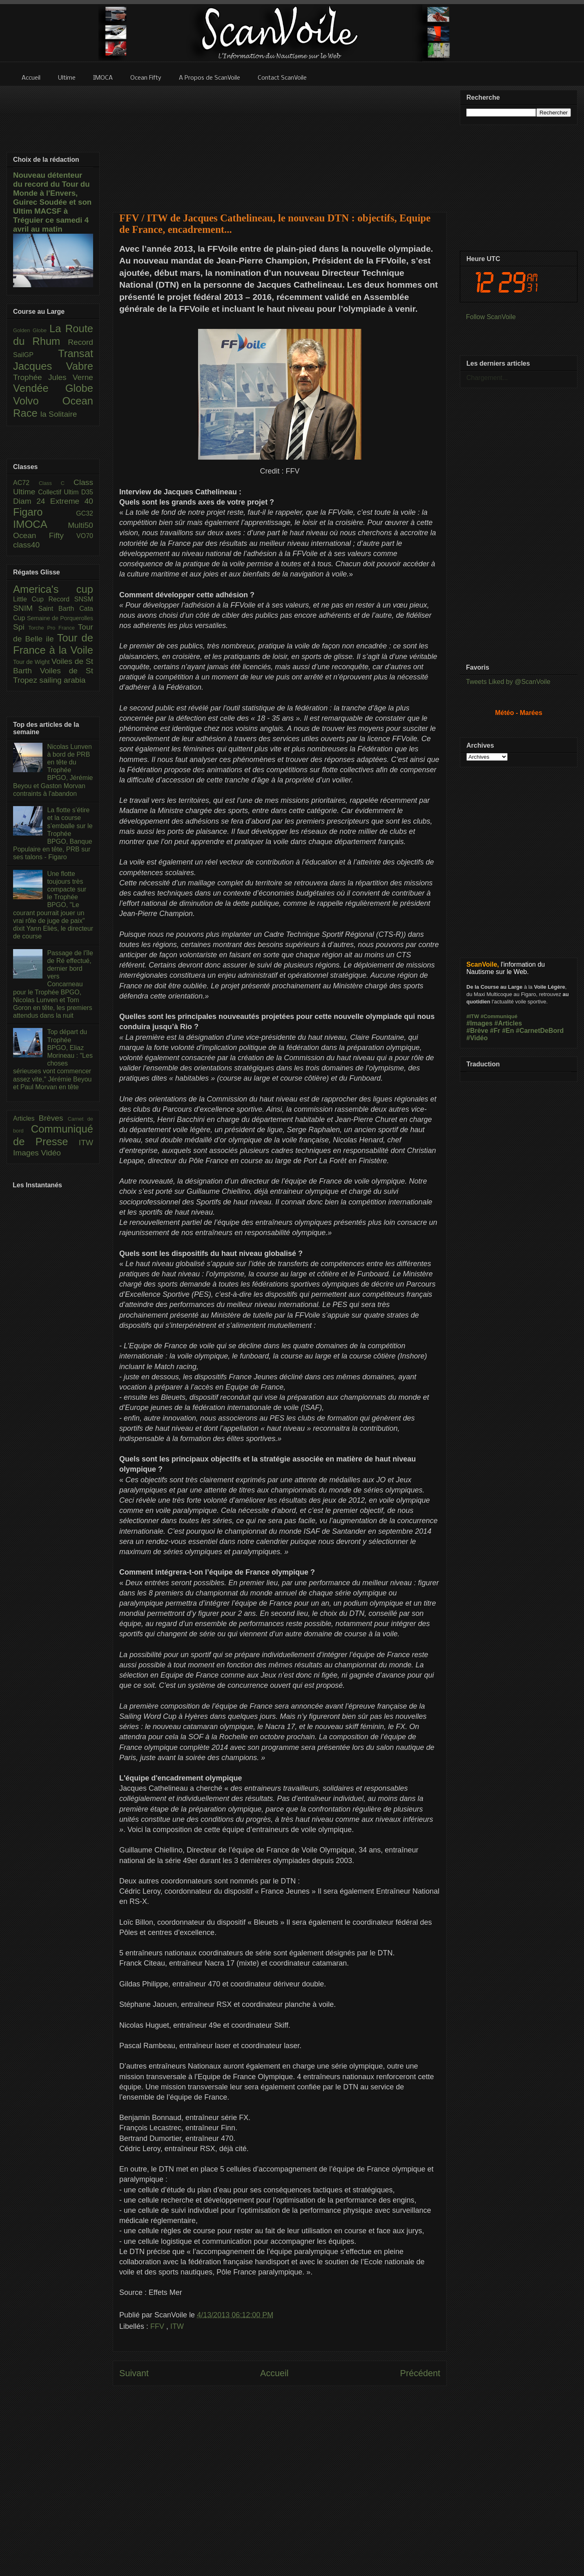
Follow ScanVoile (491, 316)
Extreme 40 (71, 501)
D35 (87, 492)
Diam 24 (31, 501)
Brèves (53, 1118)
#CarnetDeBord (540, 1030)
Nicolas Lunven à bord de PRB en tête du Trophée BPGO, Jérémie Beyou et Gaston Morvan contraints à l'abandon (53, 770)
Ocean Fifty (44, 535)
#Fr (495, 1030)
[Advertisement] (280, 144)
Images (27, 1152)
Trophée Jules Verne (53, 377)
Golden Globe (31, 330)
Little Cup (31, 599)
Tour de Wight (32, 662)
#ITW (472, 1016)
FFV (158, 2326)
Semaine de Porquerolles (60, 618)
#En (508, 1030)
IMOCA (40, 524)
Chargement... (487, 377)
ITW (177, 2326)
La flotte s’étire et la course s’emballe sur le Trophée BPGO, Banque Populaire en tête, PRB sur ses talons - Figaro (53, 833)
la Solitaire (58, 414)
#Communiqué (499, 1016)
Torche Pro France (53, 628)
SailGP (35, 354)
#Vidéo (477, 1037)
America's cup (53, 589)
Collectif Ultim (59, 492)
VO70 (84, 535)
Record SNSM (71, 599)
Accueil (274, 2373)
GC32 (84, 513)
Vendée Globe (53, 388)
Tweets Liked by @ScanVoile (508, 681)
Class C (56, 483)
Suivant (134, 2373)
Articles (26, 1118)
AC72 (26, 482)
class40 (26, 545)
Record (80, 342)
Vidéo (51, 1152)
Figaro (44, 512)
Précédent (420, 2373)
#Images (479, 1023)
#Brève (477, 1030)
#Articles (508, 1023)
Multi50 (80, 525)
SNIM (25, 608)
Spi (20, 627)
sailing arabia (62, 680)
